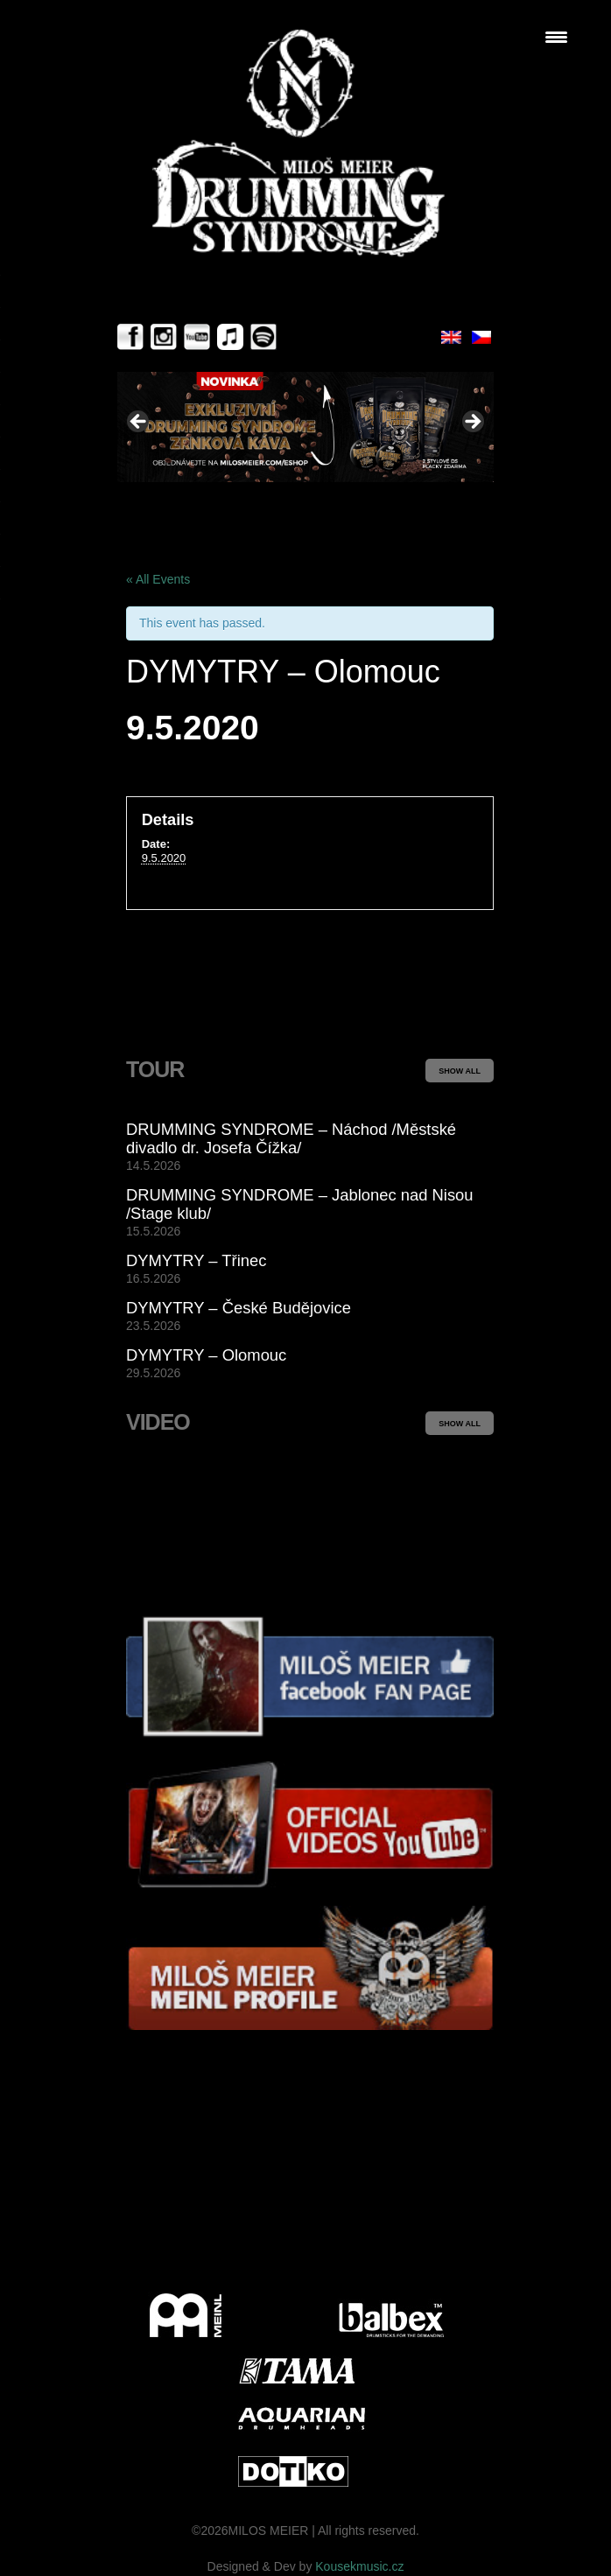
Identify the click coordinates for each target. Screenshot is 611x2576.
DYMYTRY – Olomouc (206, 1355)
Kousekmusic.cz (359, 2566)
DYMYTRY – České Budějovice (238, 1307)
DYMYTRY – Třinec (196, 1260)
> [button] (472, 423)
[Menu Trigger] (556, 37)
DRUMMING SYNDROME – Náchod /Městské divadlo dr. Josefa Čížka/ (291, 1138)
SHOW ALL (460, 1071)
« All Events (158, 579)
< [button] (139, 423)
